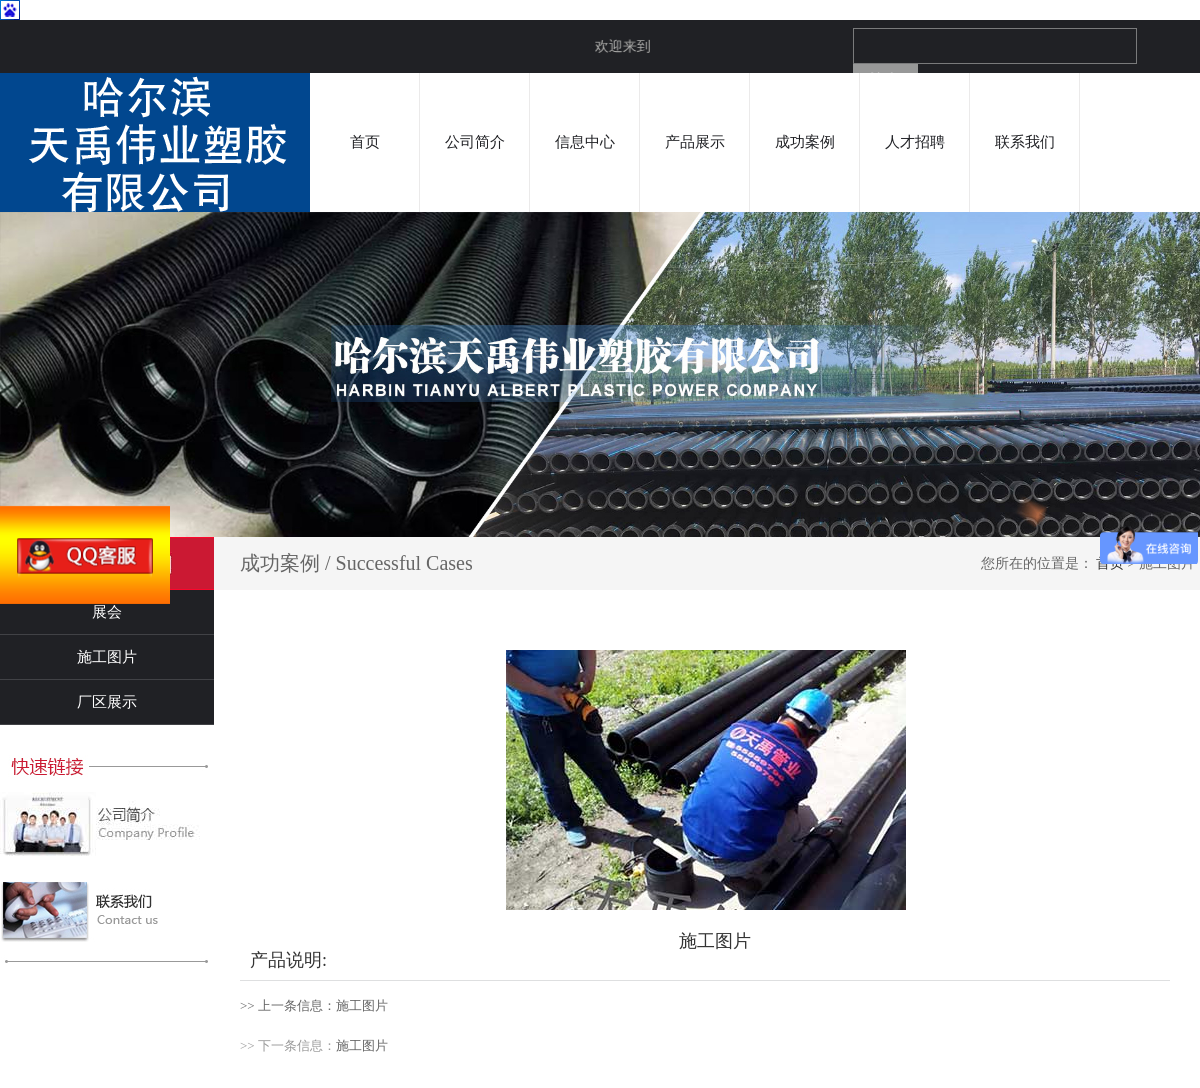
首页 (365, 142)
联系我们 (1025, 142)
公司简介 (475, 142)
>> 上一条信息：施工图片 (314, 1005)
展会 (107, 612)
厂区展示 (107, 702)
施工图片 (107, 657)
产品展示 (695, 142)
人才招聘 (915, 142)
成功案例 (805, 142)
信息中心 (585, 142)
